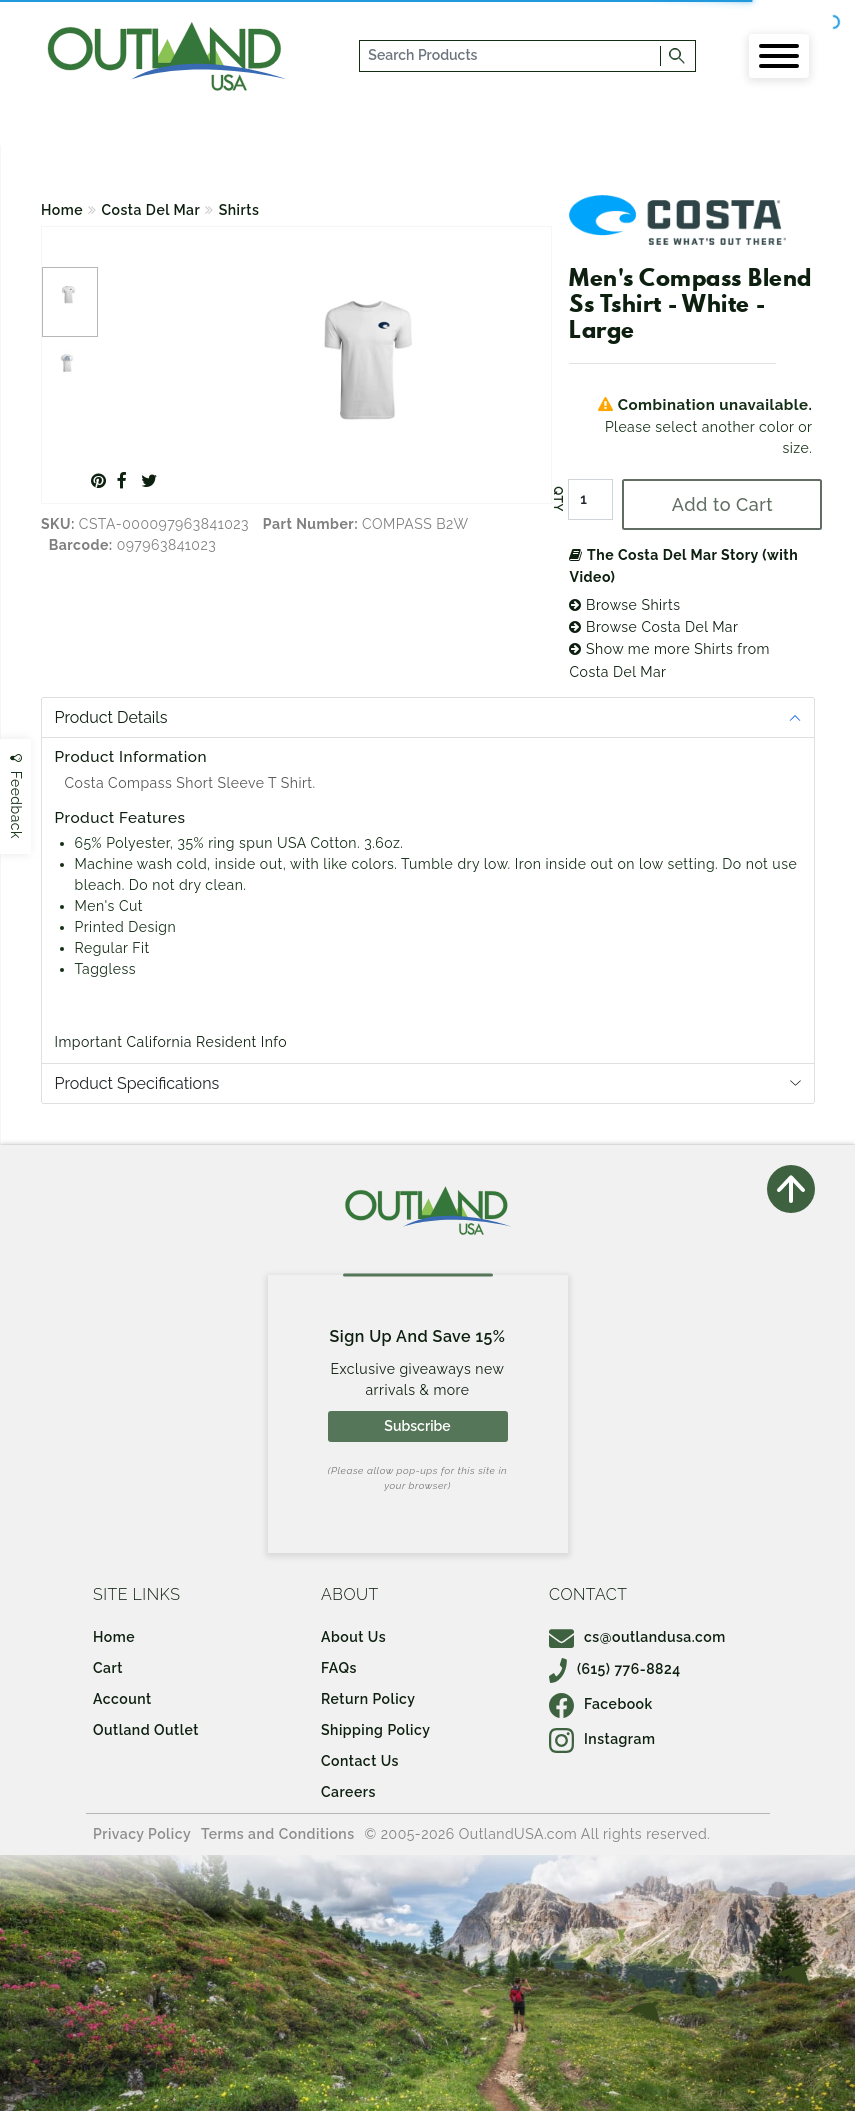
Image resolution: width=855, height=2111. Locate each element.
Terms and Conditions (278, 1834)
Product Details (111, 717)
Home (62, 210)
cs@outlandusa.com (637, 1637)
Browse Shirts (624, 605)
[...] (510, 56)
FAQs (339, 1668)
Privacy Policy (142, 1834)
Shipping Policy (375, 1730)
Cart (108, 1668)
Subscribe (417, 1426)
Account (122, 1699)
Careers (348, 1792)
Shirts (239, 210)
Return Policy (368, 1699)
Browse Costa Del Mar (653, 627)
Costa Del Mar (151, 210)
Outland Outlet (146, 1730)
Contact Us (360, 1761)
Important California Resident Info (171, 1042)
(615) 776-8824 (615, 1669)
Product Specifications (137, 1083)
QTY (558, 500)
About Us (353, 1637)
